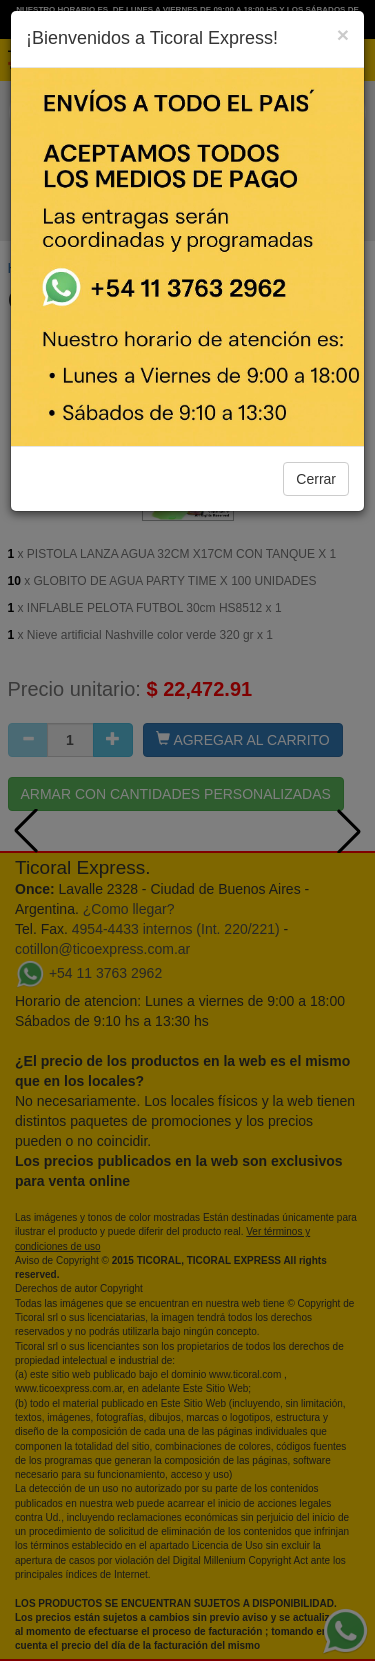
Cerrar (316, 479)
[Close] (343, 34)
